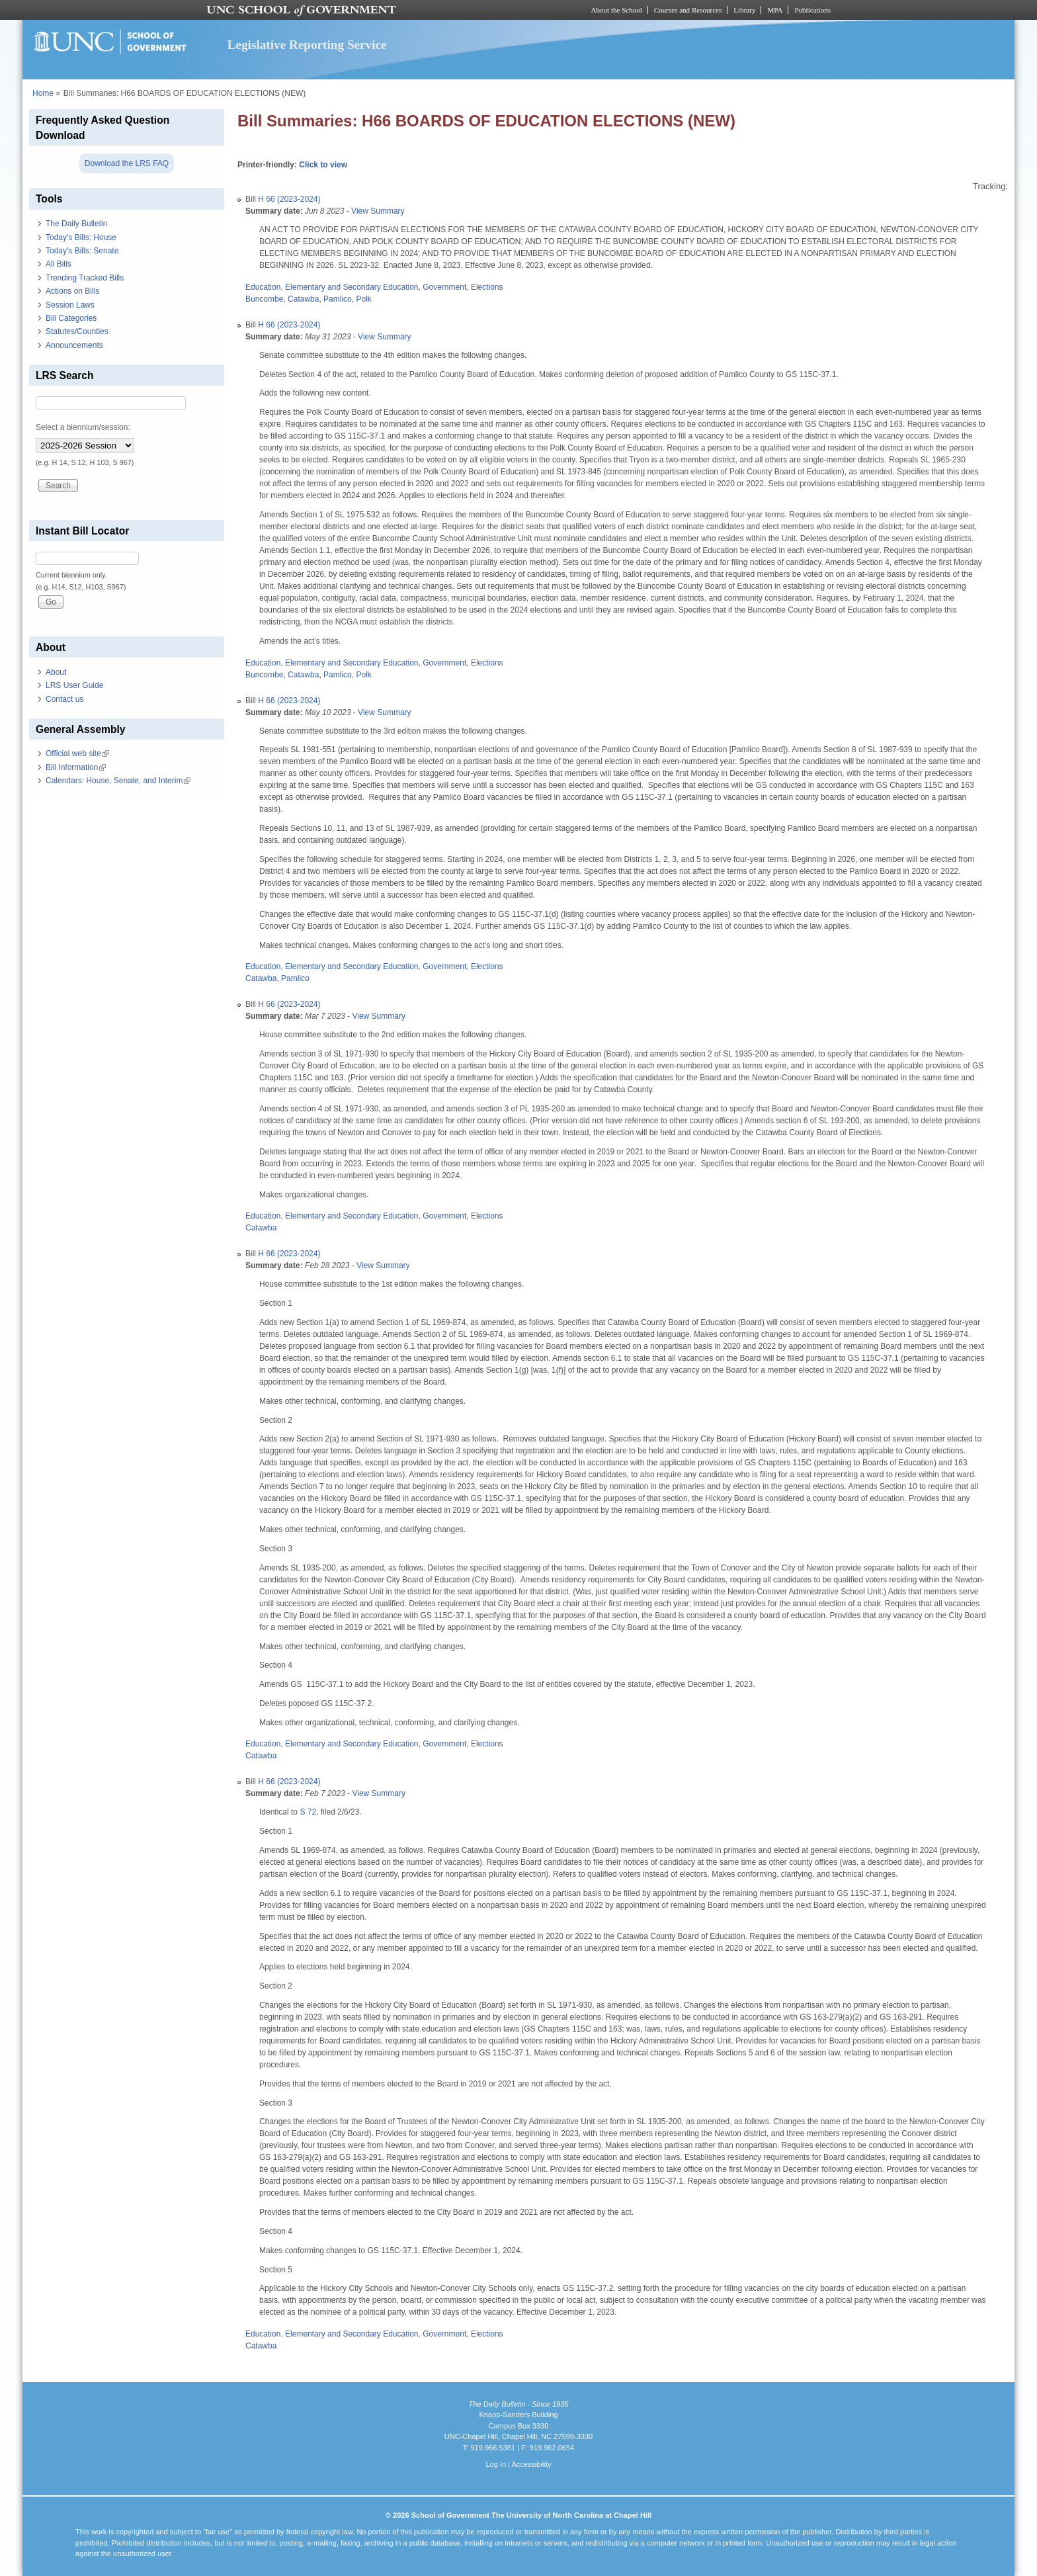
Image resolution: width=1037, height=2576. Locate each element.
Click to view (323, 164)
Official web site (77, 753)
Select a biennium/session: (83, 427)
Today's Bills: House (81, 237)
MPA (774, 10)
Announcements (74, 345)
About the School (616, 10)
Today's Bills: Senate (82, 250)
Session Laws (70, 305)
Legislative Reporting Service (307, 45)
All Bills (58, 264)
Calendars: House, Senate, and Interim (118, 780)
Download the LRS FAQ (127, 163)
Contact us (64, 699)
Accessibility (531, 2464)
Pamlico (337, 299)
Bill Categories (71, 318)
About (56, 672)
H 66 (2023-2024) (289, 199)
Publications (812, 10)
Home (43, 93)
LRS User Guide (74, 685)
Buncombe (264, 299)
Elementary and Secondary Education (351, 287)
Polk (363, 299)
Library (744, 10)
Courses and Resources (688, 10)
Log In (495, 2464)
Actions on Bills (72, 291)
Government (444, 287)
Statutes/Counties (77, 331)
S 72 (308, 1812)
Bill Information (76, 767)
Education (262, 287)
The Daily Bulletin (76, 223)
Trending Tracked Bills (85, 277)
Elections (487, 287)
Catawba (303, 299)
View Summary (377, 211)
